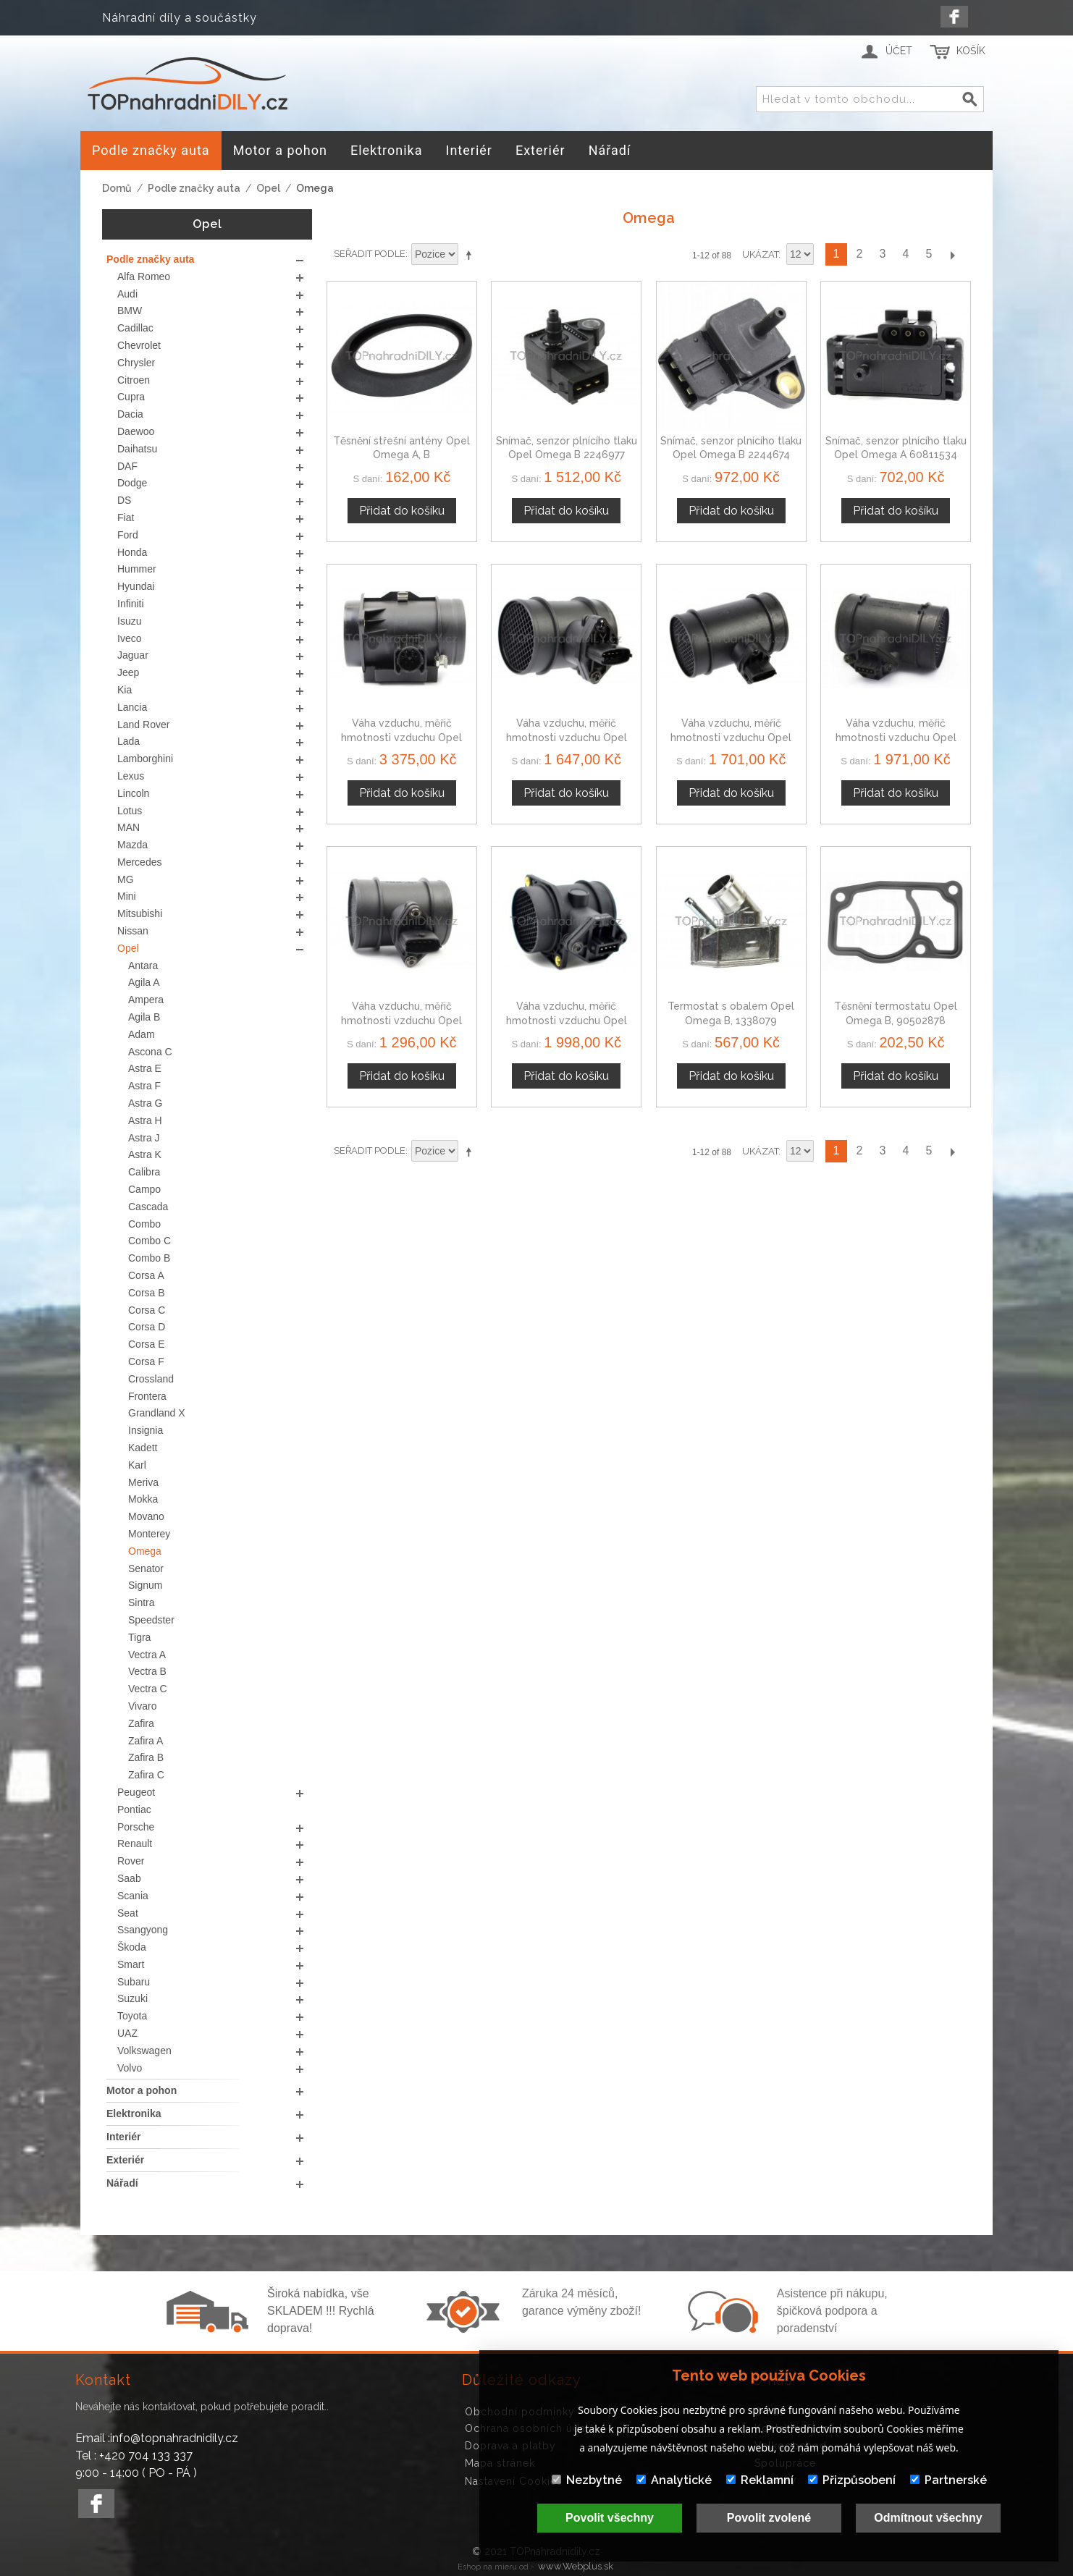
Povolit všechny (609, 2518)
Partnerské (948, 2480)
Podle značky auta (194, 188)
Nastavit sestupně (471, 255)
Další (952, 254)
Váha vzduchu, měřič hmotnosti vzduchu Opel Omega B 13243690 (730, 737)
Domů (117, 188)
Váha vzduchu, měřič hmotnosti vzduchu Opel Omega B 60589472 (896, 737)
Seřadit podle (369, 253)
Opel (268, 188)
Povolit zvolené (769, 2518)
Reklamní (760, 2480)
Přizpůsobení (852, 2480)
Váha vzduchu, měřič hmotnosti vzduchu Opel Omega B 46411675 (566, 1020)
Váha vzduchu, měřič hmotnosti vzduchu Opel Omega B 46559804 (401, 1020)
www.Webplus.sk (575, 2566)
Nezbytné (587, 2480)
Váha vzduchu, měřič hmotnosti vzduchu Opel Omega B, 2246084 (401, 737)
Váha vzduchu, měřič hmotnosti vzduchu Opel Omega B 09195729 (566, 737)
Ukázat (760, 254)
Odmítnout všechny (928, 2518)
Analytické (674, 2480)
